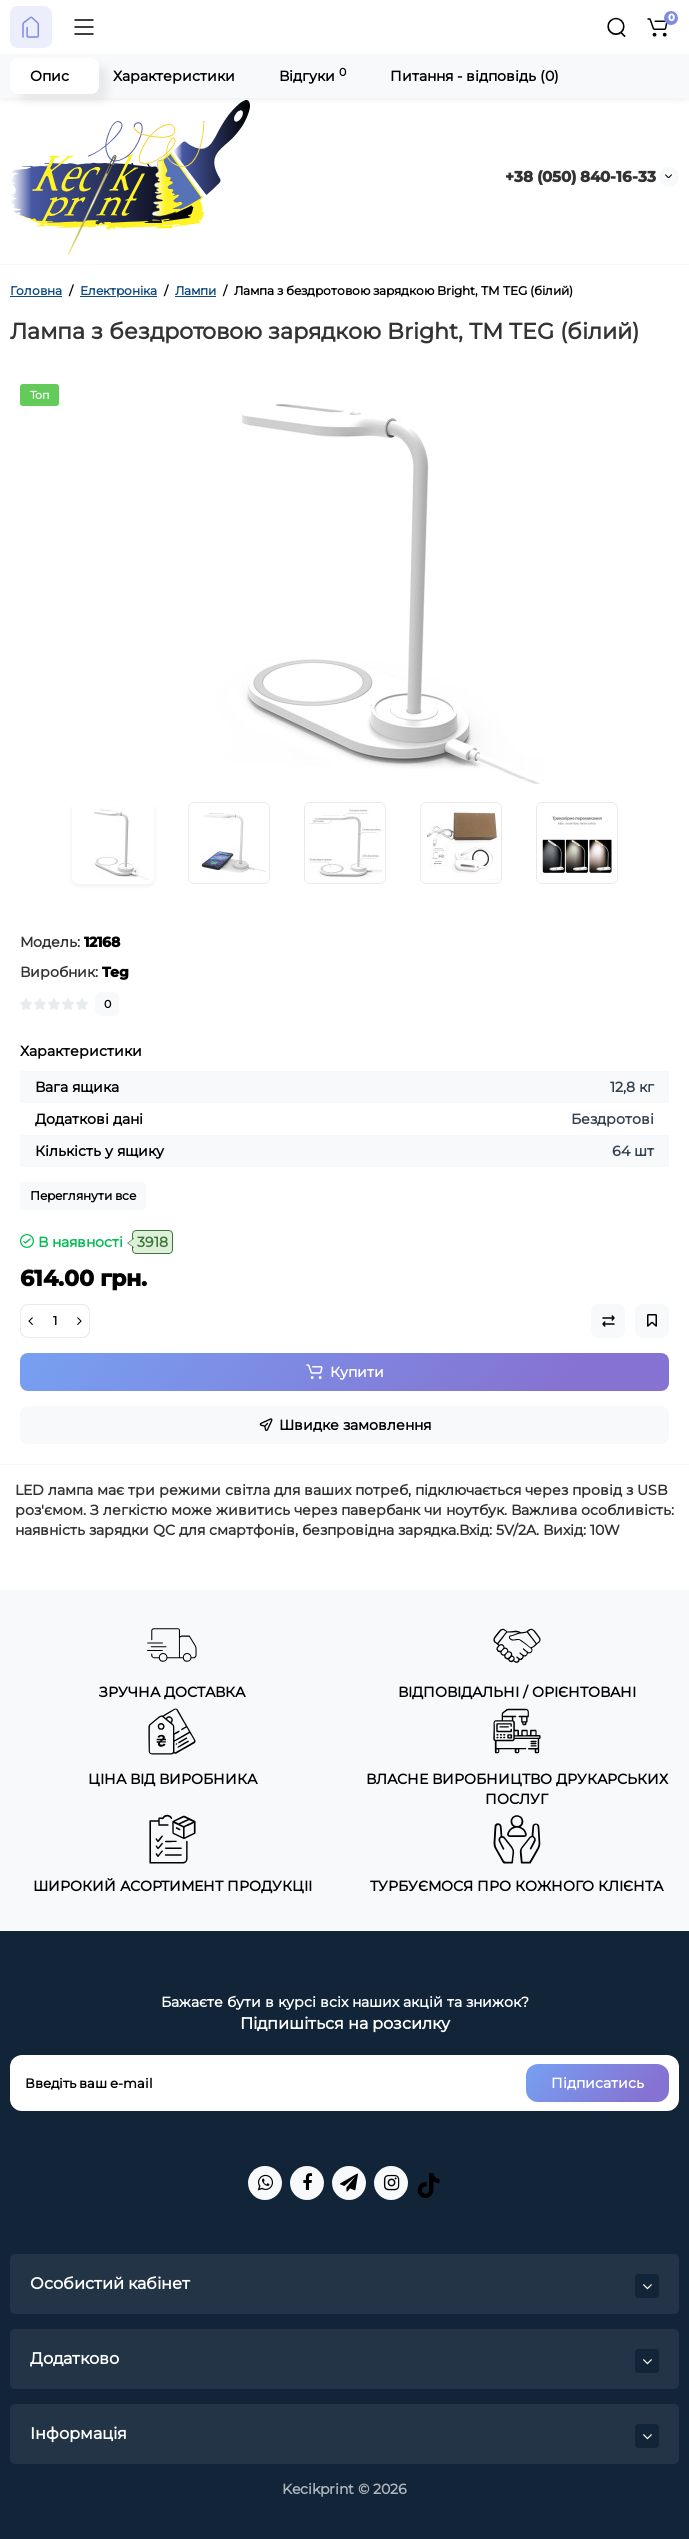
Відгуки (312, 75)
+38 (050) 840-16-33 (580, 176)
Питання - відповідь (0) (474, 76)
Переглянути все (83, 1195)
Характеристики (174, 76)
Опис (49, 76)
